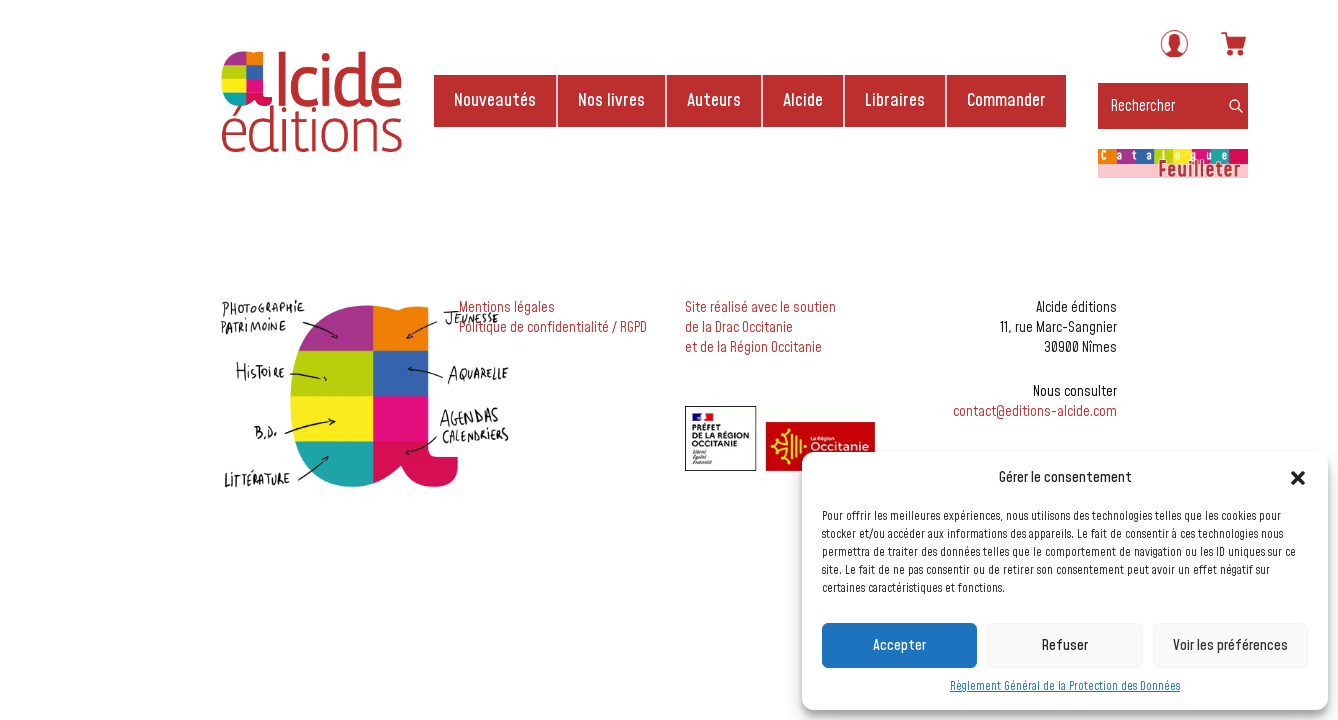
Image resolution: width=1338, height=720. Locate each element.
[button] (1298, 478)
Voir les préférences (1230, 645)
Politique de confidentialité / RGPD (553, 328)
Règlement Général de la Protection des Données (1065, 686)
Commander (1006, 100)
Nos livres (611, 100)
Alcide (803, 100)
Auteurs (714, 100)
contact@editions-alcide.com (1035, 412)
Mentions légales (507, 308)
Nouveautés (495, 100)
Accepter (899, 645)
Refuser (1064, 645)
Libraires (895, 100)
